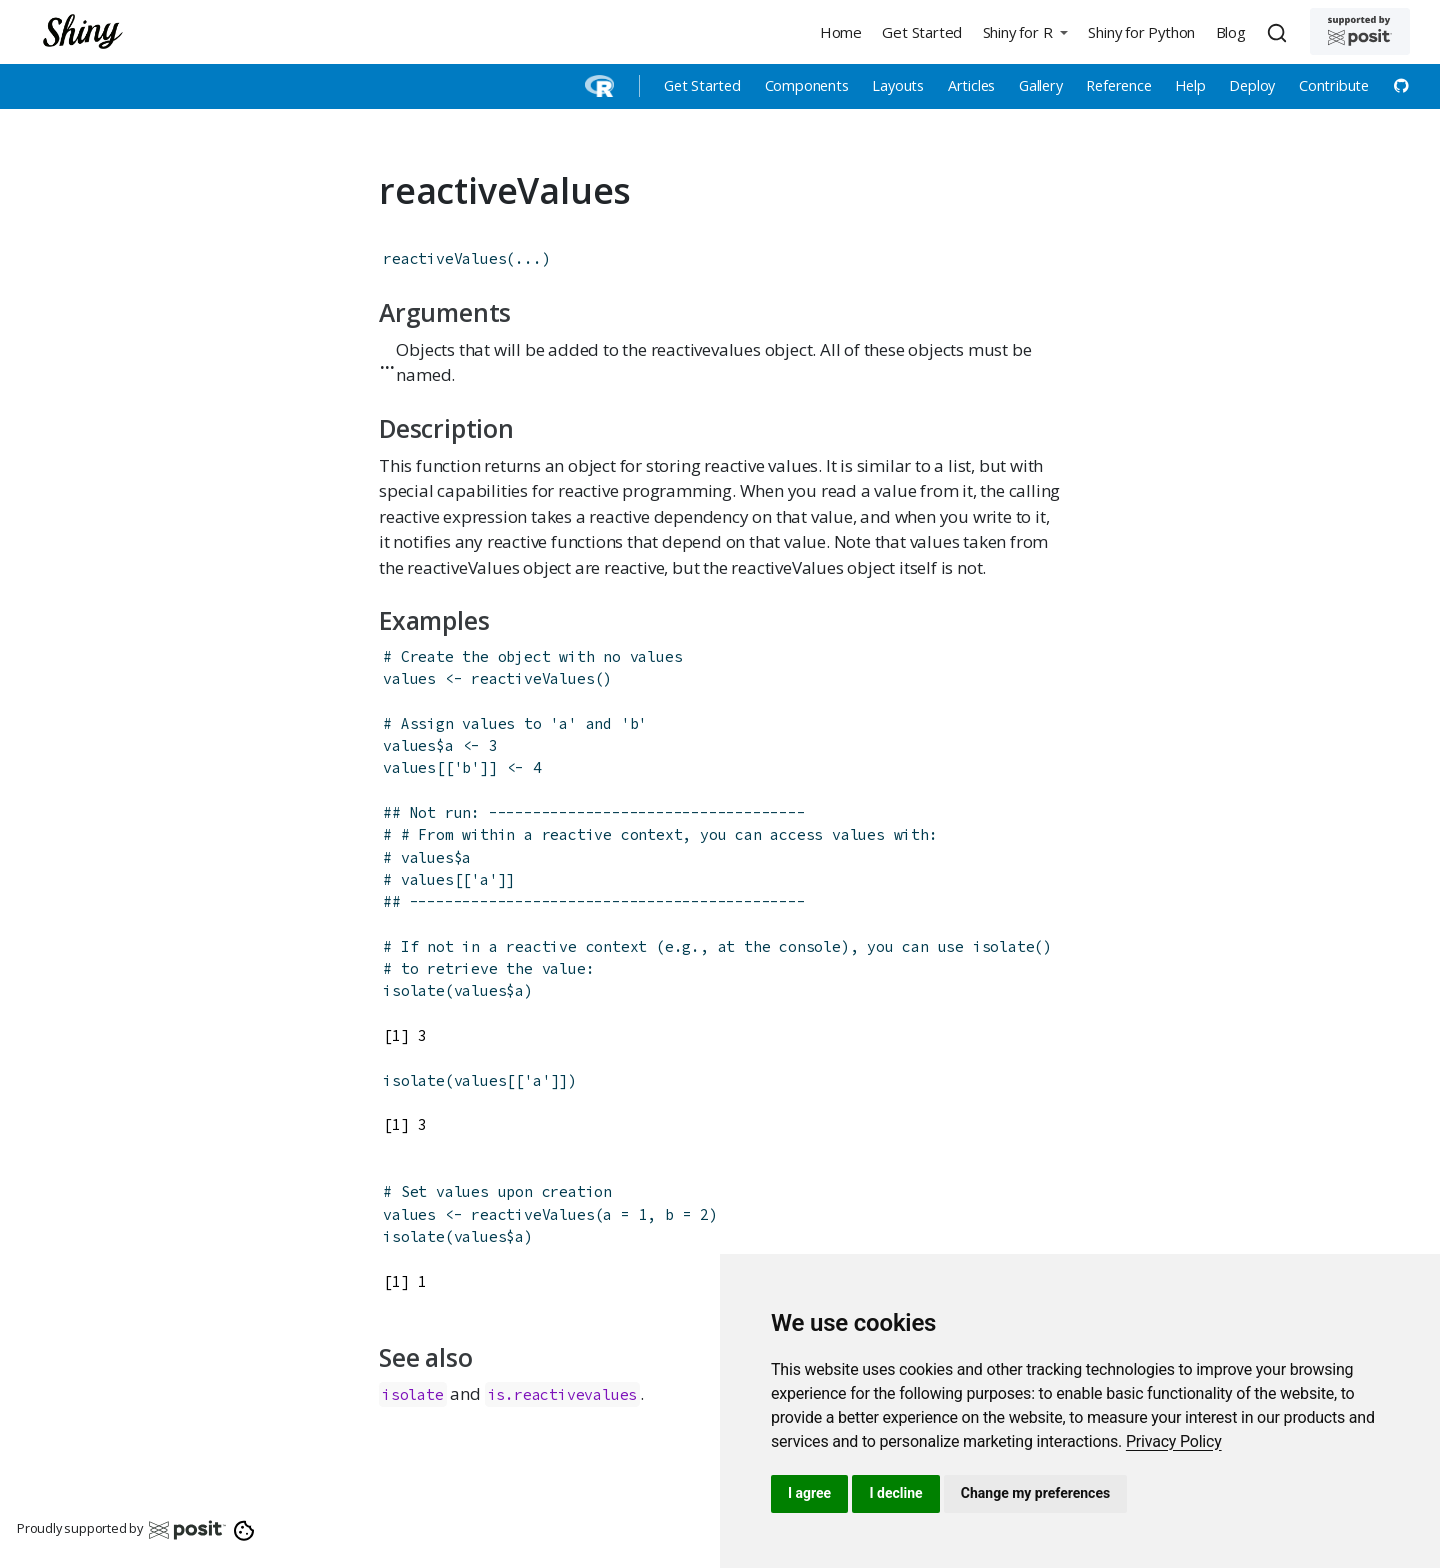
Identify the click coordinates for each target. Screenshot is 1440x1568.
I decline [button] (895, 1493)
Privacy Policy (1174, 1441)
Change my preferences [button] (1035, 1493)
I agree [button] (809, 1493)
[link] (1174, 1441)
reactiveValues (444, 258)
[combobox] (1280, 32)
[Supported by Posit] (1360, 31)
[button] (1025, 31)
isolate (414, 990)
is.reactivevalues (563, 1394)
